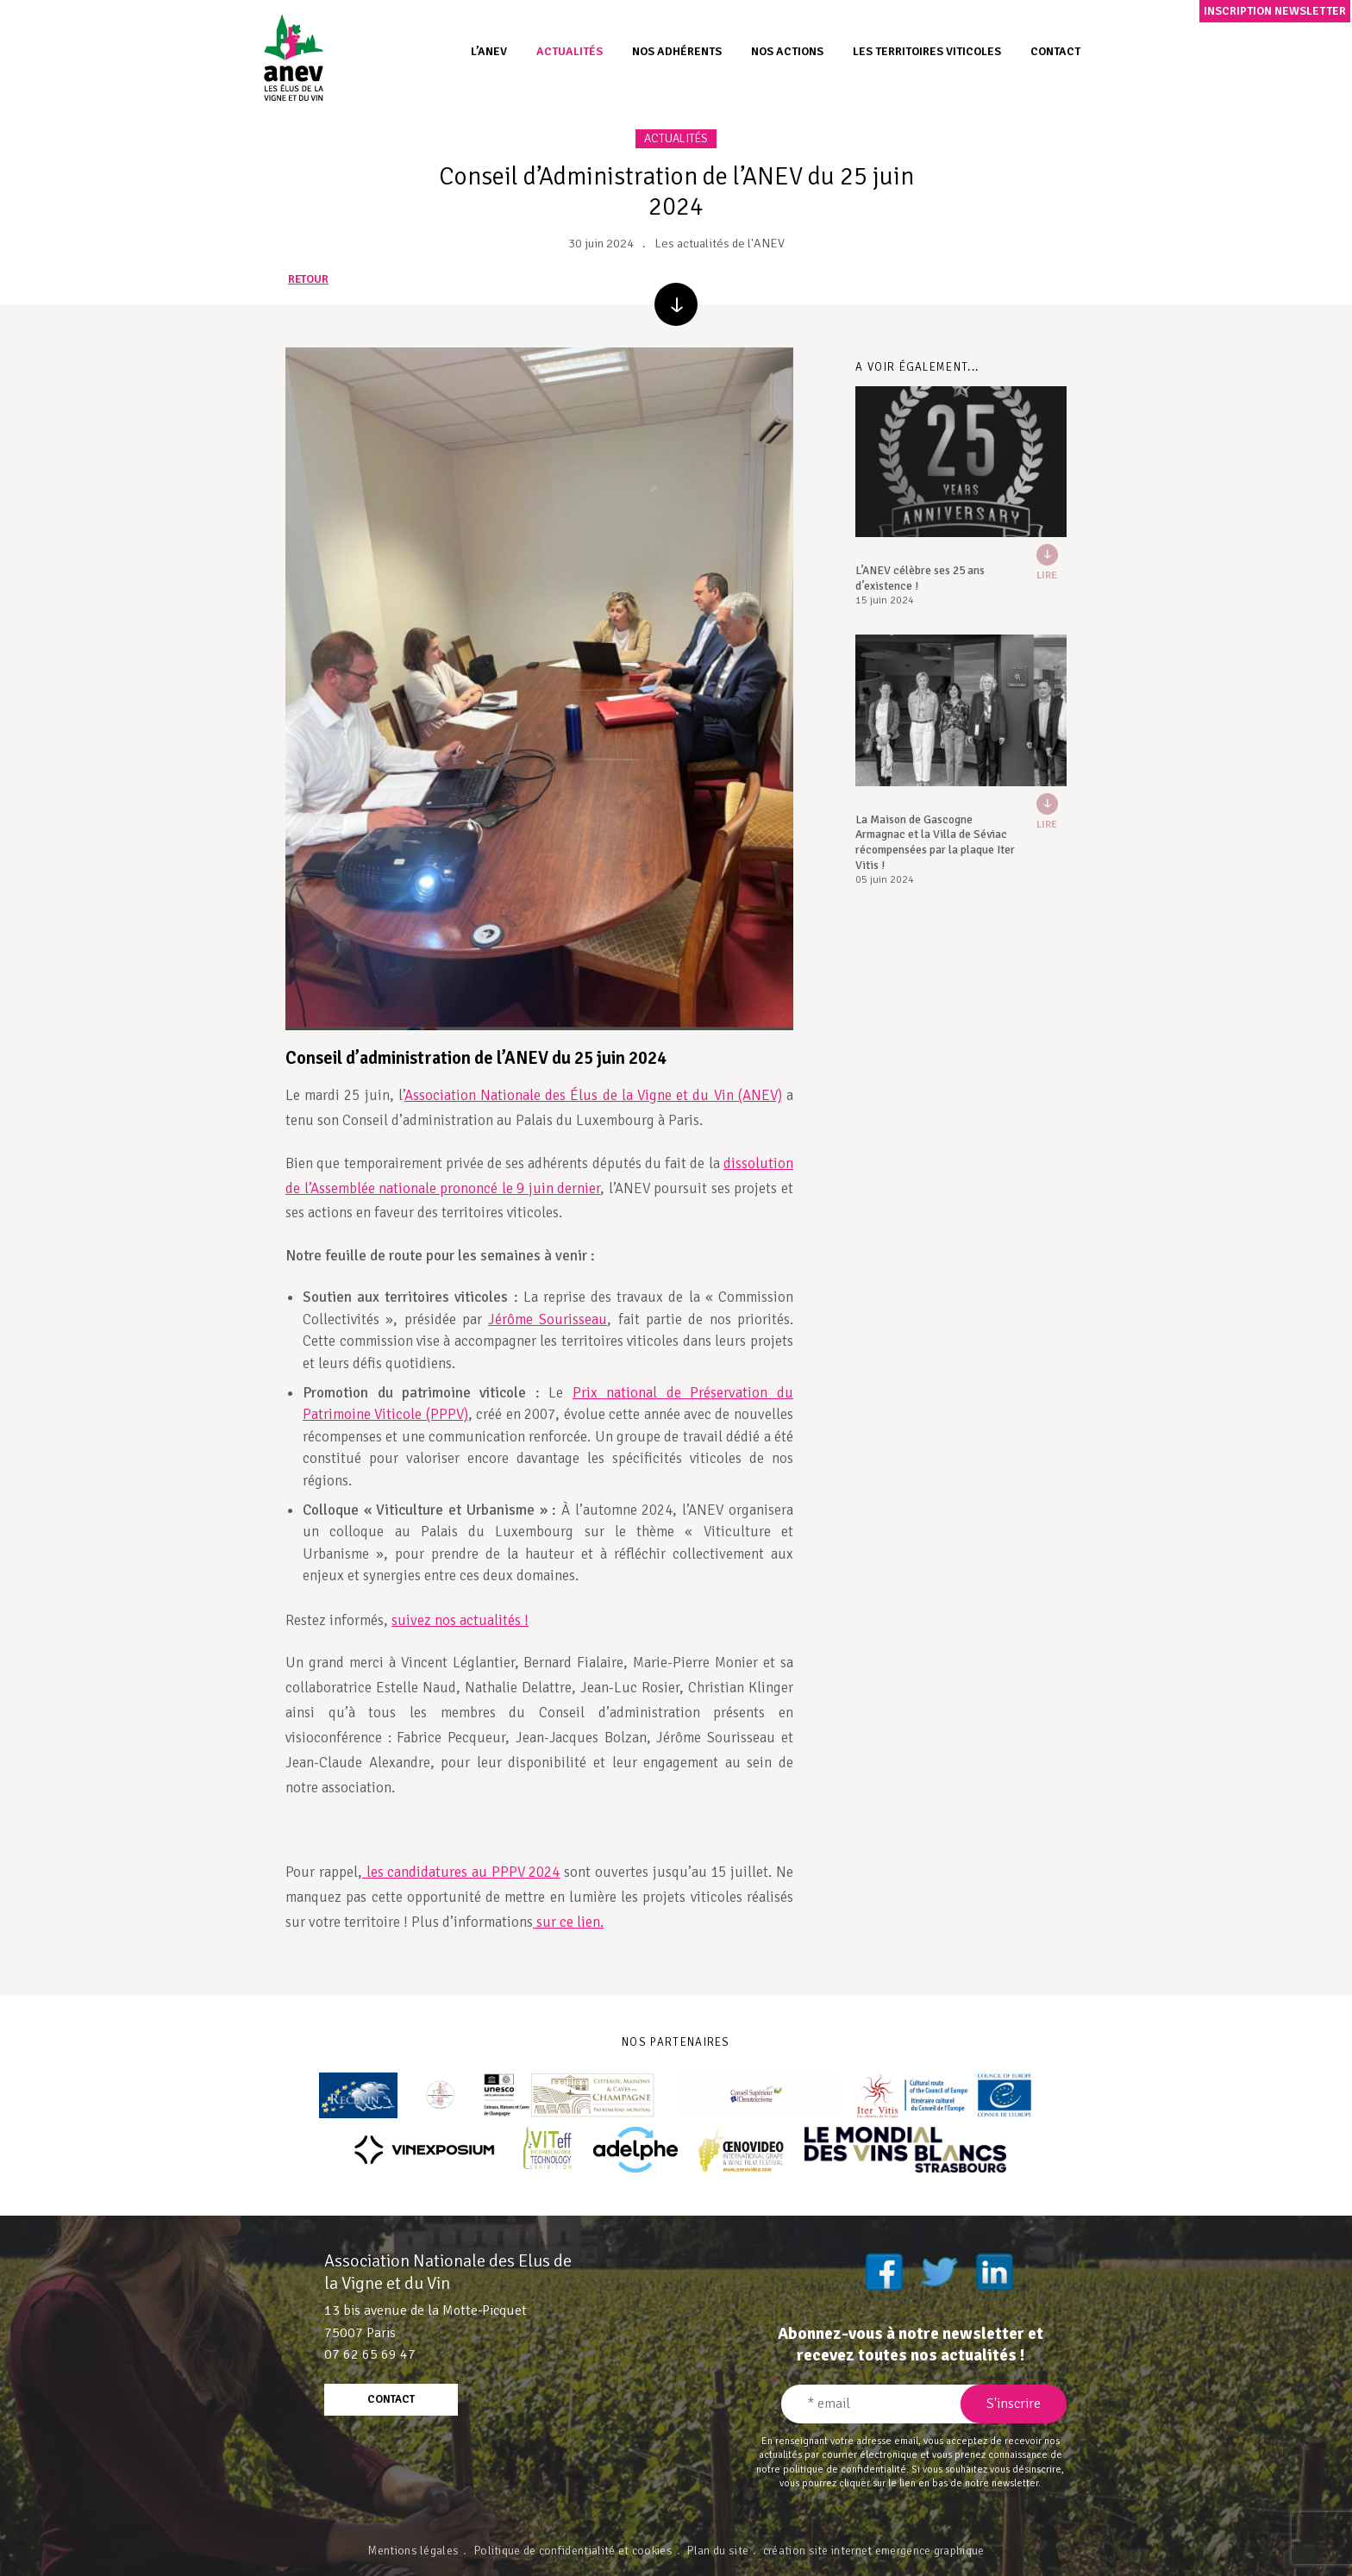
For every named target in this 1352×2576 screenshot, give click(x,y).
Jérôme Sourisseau (547, 1319)
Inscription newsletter (1275, 10)
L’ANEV (489, 51)
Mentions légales (413, 2550)
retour (308, 279)
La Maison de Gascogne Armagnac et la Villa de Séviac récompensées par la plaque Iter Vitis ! (935, 842)
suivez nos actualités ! (460, 1620)
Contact (1055, 51)
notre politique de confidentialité (831, 2469)
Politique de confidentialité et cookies (573, 2550)
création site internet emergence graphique (874, 2550)
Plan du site (717, 2550)
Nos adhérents (677, 51)
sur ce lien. (568, 1922)
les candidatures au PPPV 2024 (461, 1872)
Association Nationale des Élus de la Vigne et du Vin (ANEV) (593, 1095)
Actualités (569, 51)
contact (391, 2399)
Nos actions (787, 51)
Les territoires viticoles (927, 51)
